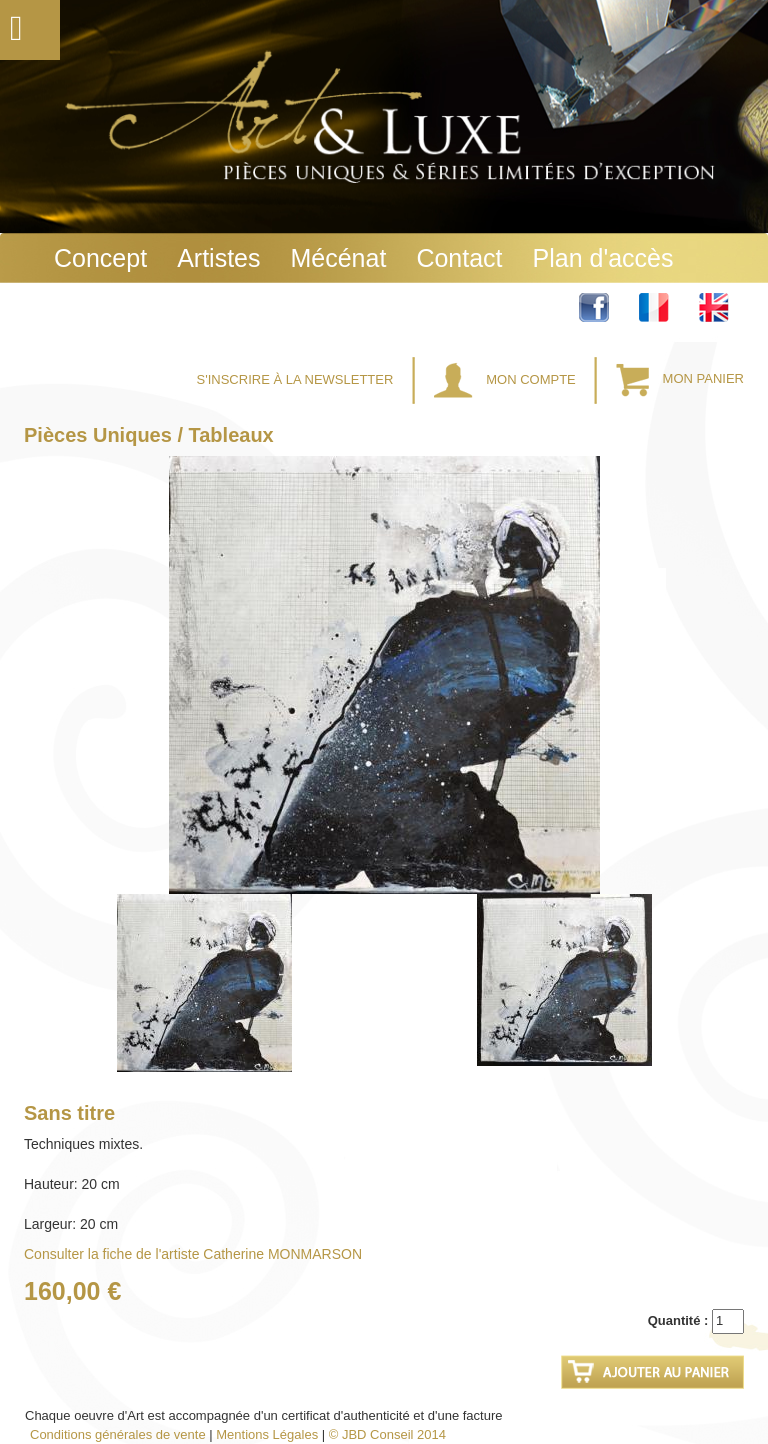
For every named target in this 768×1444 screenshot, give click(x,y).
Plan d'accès (603, 258)
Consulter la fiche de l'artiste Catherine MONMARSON (193, 1254)
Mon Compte (507, 379)
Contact (459, 258)
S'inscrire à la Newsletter (297, 379)
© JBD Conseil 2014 (387, 1434)
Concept (100, 258)
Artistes (218, 258)
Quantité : (678, 1320)
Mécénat (338, 258)
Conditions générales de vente (118, 1434)
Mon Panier (680, 379)
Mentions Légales (267, 1434)
